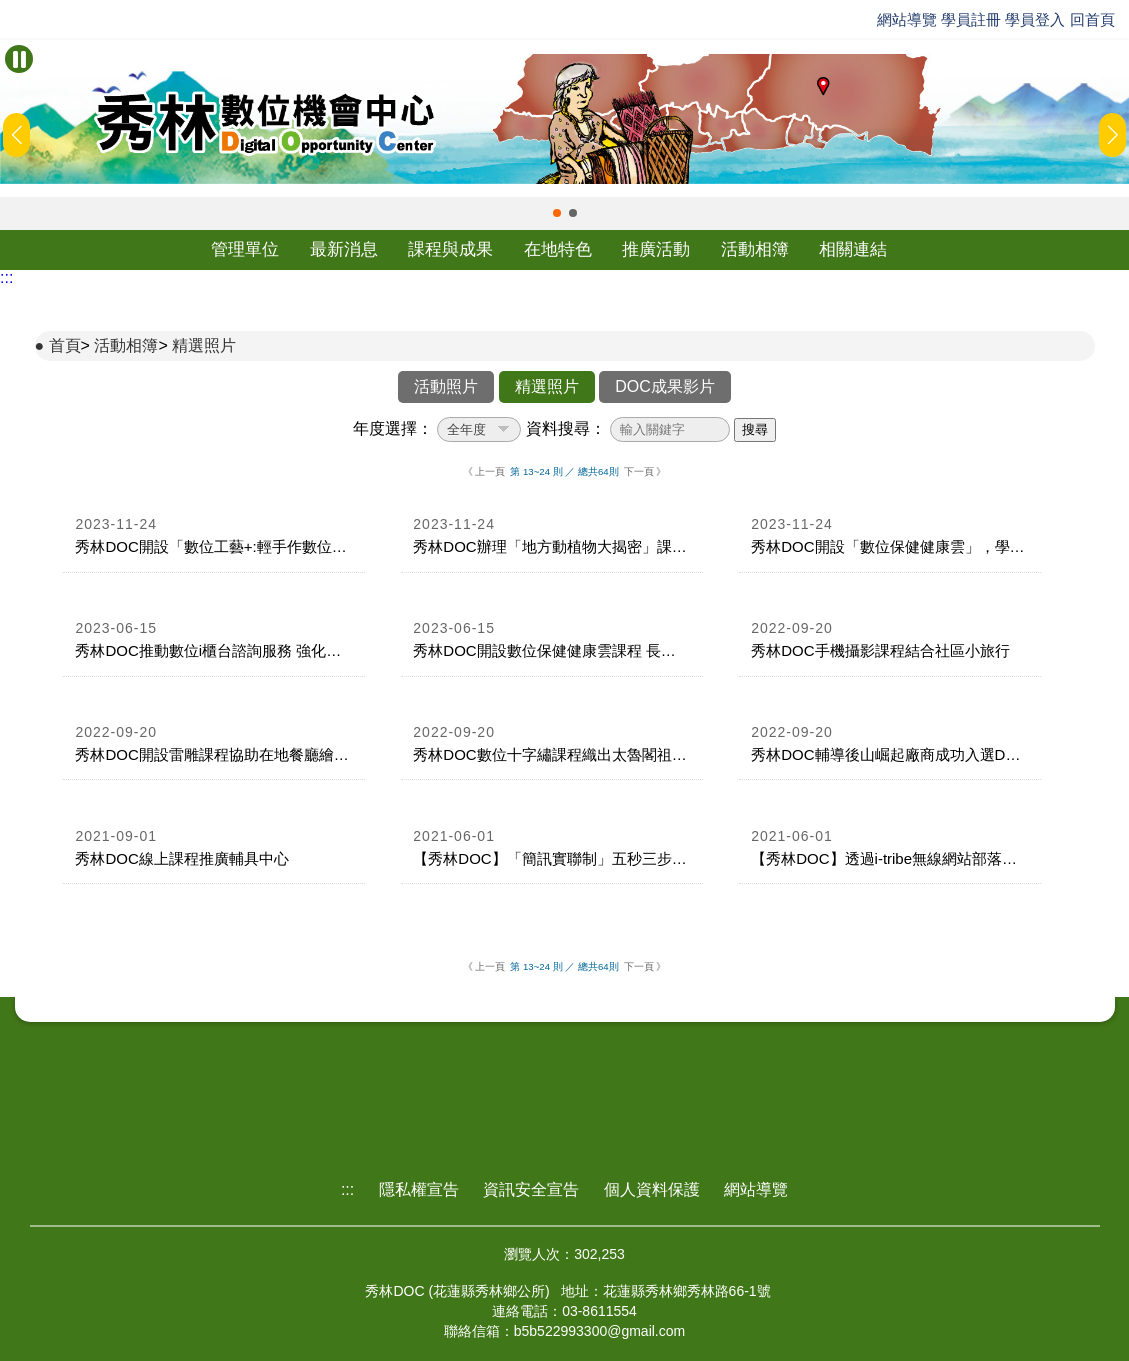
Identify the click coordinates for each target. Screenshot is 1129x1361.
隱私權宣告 (419, 1189)
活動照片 (446, 386)
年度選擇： (393, 428)
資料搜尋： (566, 428)
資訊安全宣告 (531, 1189)
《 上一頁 (484, 471)
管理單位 (245, 249)
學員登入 (1035, 19)
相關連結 (853, 249)
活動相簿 (755, 249)
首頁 (65, 345)
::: (6, 277)
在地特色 (558, 249)
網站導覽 (907, 19)
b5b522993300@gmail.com (599, 1331)
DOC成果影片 (665, 386)
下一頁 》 (645, 471)
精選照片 (204, 345)
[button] (557, 213)
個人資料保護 (652, 1189)
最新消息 (344, 249)
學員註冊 (971, 19)
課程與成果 (450, 249)
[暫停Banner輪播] (19, 59)
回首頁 (1092, 19)
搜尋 (755, 429)
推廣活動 (656, 249)
